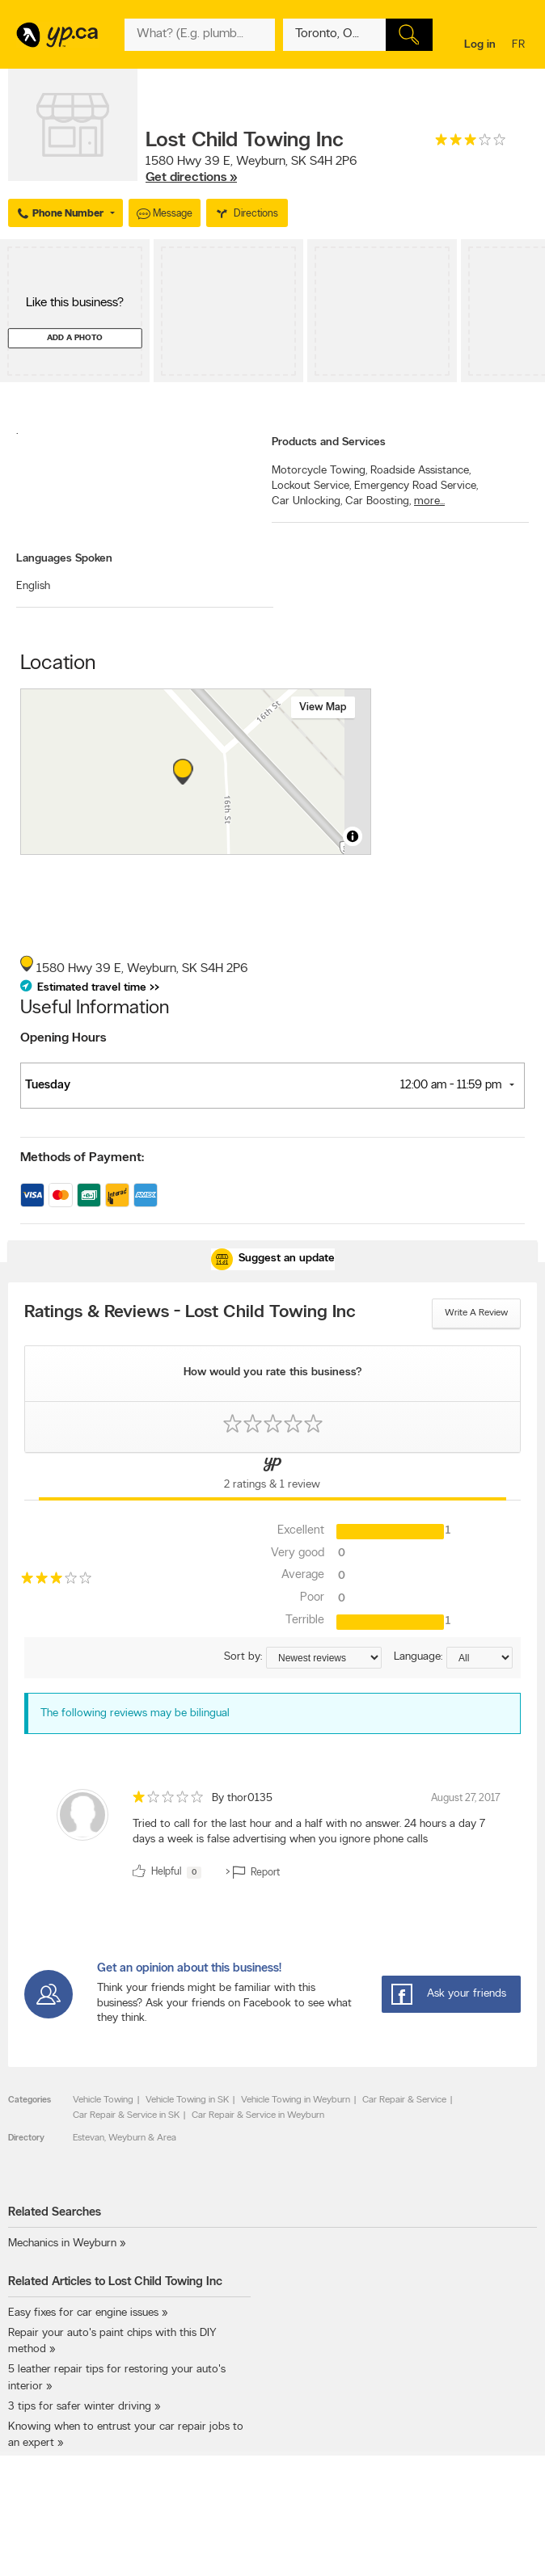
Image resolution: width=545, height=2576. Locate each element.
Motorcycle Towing (319, 471)
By (242, 1798)
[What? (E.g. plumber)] (199, 35)
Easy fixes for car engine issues (83, 2313)
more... (429, 501)
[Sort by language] (479, 1658)
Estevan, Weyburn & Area (124, 2138)
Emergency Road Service (416, 486)
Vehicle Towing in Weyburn (295, 2100)
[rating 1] (168, 1801)
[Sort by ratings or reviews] (324, 1658)
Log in (480, 45)
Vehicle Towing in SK (187, 2100)
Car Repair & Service (404, 2100)
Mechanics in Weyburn (62, 2243)
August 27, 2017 (466, 1798)
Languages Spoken (64, 559)
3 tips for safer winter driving (79, 2407)
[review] (272, 1837)
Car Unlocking (307, 501)
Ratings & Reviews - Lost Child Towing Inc (190, 1313)
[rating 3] (470, 143)
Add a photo (75, 338)
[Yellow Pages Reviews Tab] (272, 1476)
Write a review (476, 1313)
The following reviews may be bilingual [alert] (135, 1713)
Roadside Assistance (420, 471)
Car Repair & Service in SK (126, 2115)
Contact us (511, 2554)
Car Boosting (378, 501)
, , (251, 169)
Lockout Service (311, 486)
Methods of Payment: (82, 1157)
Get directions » (191, 177)
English (33, 586)
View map (323, 707)
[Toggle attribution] (352, 836)
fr (520, 45)
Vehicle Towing (103, 2100)
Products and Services (329, 442)
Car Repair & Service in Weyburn (258, 2115)
